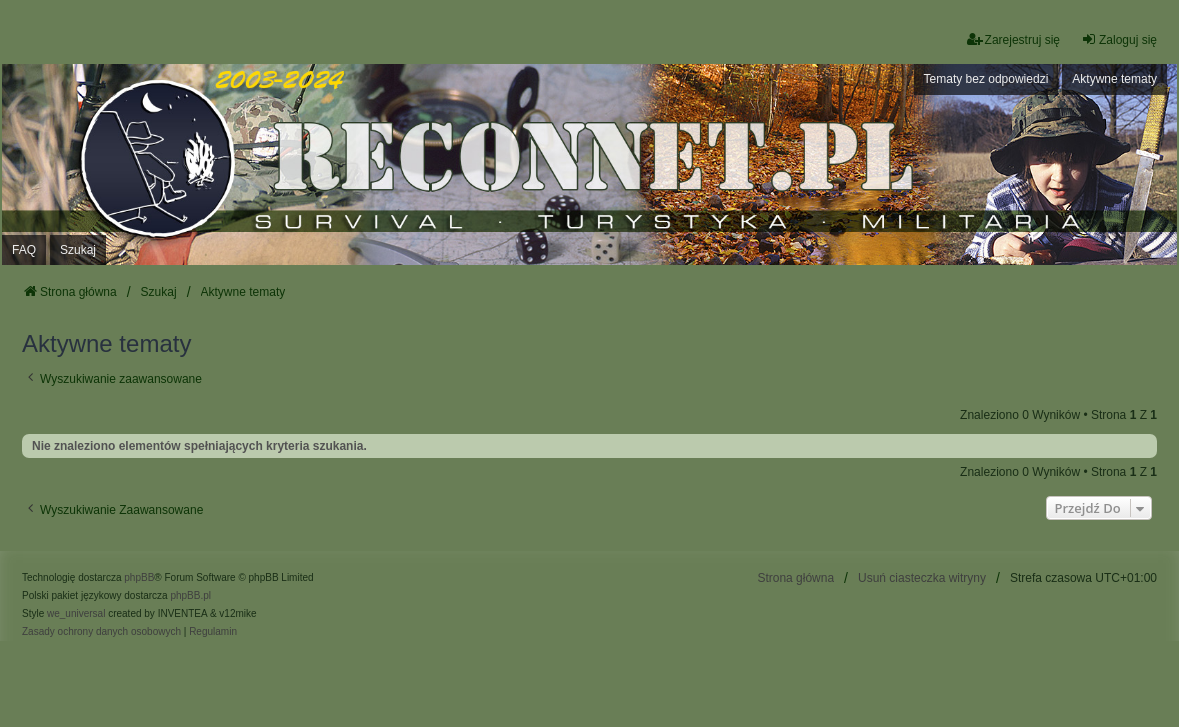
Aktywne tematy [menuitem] (1114, 79)
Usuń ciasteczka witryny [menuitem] (922, 578)
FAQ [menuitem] (24, 250)
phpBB (139, 577)
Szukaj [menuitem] (78, 250)
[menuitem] (101, 632)
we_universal (76, 613)
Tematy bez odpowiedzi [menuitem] (986, 79)
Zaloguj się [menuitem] (1119, 39)
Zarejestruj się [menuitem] (1013, 39)
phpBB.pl (190, 595)
